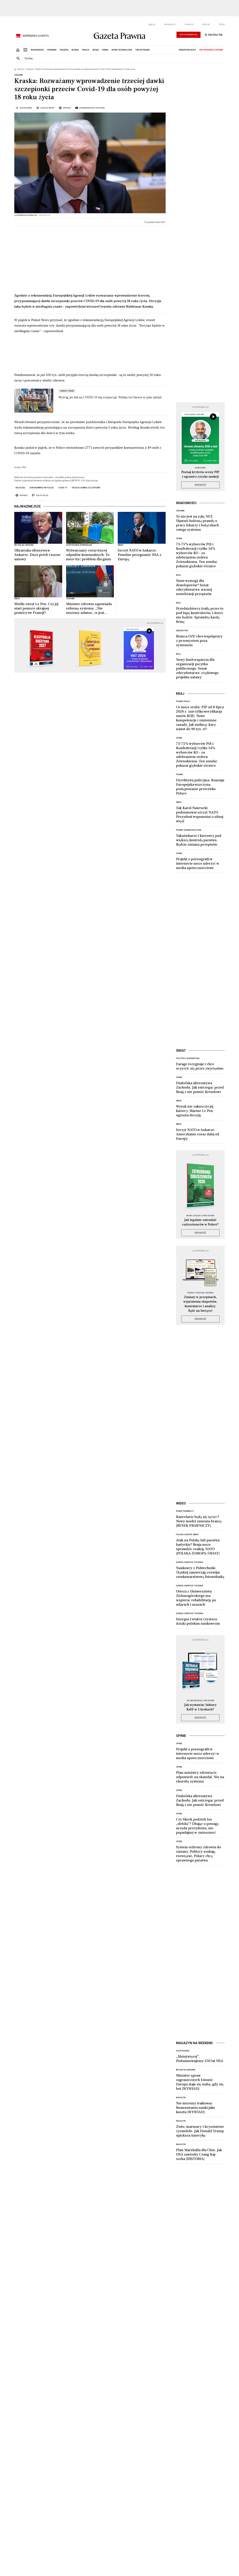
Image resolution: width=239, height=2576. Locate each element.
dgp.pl (151, 24)
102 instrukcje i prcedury (200, 1700)
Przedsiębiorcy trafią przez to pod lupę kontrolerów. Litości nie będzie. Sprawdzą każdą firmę (199, 615)
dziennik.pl (170, 24)
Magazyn (181, 2097)
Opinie (179, 538)
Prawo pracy (183, 701)
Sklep (222, 24)
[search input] (123, 58)
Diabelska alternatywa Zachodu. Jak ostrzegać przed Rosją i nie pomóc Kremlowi (200, 1087)
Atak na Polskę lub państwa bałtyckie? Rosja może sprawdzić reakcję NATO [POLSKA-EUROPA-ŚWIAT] (198, 1547)
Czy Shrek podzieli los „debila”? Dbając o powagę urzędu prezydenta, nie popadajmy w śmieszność (197, 1826)
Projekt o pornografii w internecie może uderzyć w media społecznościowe (197, 863)
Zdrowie (29, 69)
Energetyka (182, 630)
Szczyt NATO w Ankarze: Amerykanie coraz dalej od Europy (197, 1134)
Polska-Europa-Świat (187, 1534)
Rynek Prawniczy (185, 1511)
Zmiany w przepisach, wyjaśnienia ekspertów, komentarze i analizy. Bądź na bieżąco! (200, 1304)
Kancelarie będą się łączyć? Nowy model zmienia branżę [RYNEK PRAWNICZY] (199, 1521)
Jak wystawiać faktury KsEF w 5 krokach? (200, 1707)
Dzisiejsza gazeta (36, 35)
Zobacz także (67, 391)
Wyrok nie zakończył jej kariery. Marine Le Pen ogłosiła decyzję (194, 1110)
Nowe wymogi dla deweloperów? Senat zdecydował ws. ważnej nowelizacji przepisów (194, 587)
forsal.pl (189, 24)
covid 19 (62, 488)
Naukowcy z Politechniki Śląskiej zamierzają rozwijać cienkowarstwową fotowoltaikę (200, 1572)
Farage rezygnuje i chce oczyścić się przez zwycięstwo (199, 1066)
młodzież (20, 488)
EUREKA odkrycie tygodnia (189, 1562)
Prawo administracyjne (188, 830)
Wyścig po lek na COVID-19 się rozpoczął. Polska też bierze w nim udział (110, 397)
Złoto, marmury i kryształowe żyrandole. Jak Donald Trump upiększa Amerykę (200, 2131)
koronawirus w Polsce (42, 488)
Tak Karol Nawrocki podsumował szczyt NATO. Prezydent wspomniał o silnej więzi (199, 814)
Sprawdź (200, 485)
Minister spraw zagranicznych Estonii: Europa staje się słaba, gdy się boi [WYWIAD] (200, 2082)
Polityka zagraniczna (188, 1058)
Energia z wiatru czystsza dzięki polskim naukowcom (198, 1621)
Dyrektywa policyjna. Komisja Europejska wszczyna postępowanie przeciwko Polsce (200, 787)
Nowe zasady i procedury (200, 1215)
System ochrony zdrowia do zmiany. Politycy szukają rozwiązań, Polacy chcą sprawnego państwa (198, 1854)
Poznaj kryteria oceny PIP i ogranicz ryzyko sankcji (200, 474)
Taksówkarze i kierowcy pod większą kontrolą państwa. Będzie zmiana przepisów (198, 840)
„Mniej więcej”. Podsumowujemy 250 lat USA (199, 2058)
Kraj (178, 575)
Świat (179, 802)
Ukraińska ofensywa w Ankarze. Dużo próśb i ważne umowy (37, 554)
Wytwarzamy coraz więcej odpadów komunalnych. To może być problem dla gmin (88, 554)
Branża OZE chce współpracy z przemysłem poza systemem (199, 640)
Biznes (21, 69)
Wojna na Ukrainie (185, 2070)
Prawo (179, 774)
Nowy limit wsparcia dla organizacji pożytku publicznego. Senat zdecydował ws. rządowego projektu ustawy (197, 668)
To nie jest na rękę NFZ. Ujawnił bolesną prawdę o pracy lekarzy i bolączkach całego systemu (197, 523)
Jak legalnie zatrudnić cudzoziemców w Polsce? (200, 1222)
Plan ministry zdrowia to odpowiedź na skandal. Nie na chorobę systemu (200, 1777)
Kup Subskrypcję (188, 34)
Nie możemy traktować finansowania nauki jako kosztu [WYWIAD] (195, 2107)
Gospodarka (182, 2051)
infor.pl (206, 24)
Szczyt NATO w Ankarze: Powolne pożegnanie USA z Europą (139, 554)
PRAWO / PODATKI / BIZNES (200, 1293)
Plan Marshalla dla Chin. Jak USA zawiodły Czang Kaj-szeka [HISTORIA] (199, 2154)
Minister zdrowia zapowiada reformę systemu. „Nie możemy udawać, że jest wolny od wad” (89, 608)
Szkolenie (200, 468)
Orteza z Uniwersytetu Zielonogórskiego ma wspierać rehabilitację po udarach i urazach (196, 1598)
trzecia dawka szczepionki (86, 488)
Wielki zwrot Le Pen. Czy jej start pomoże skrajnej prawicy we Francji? (36, 608)
